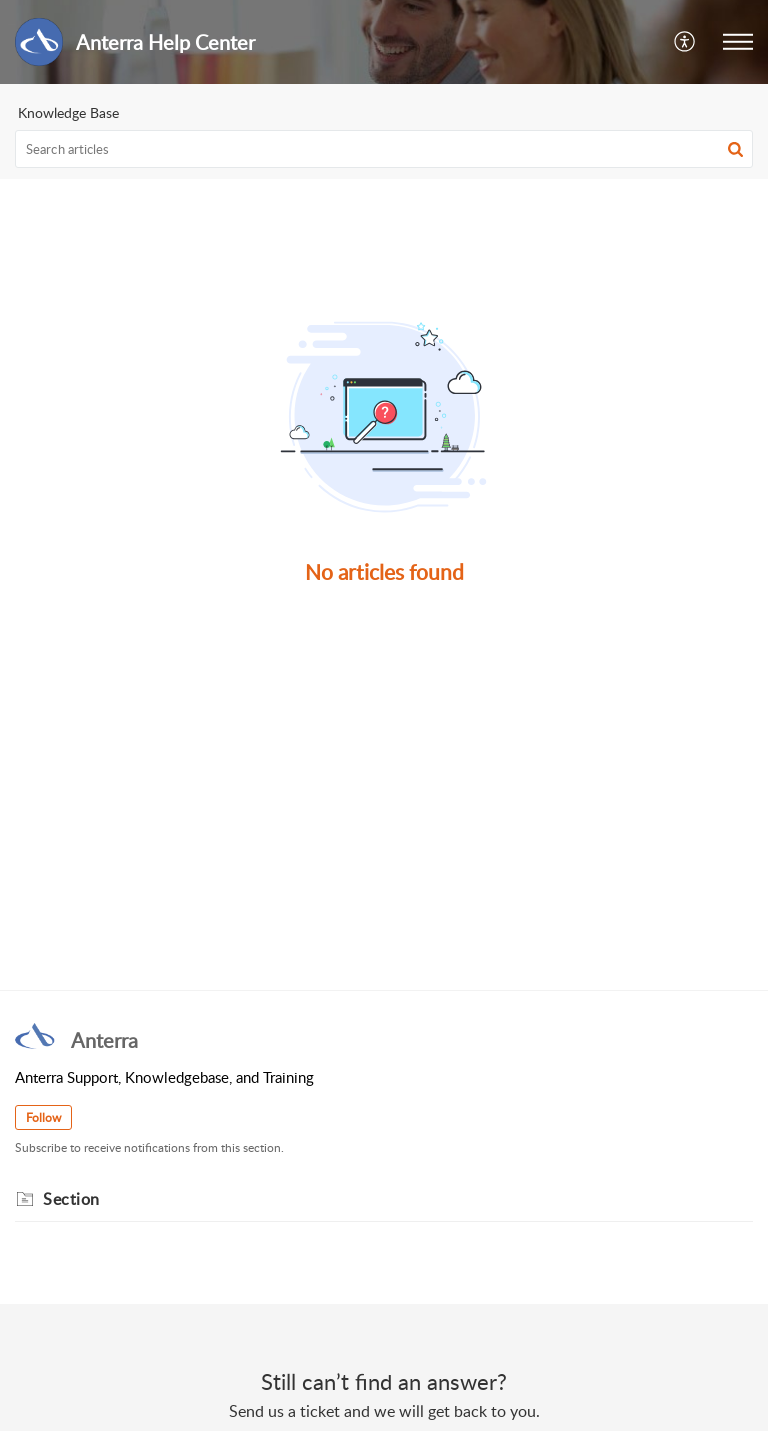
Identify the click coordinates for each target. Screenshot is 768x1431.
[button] (685, 42)
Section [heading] (71, 1199)
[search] (384, 149)
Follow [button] (43, 1117)
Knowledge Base (68, 112)
